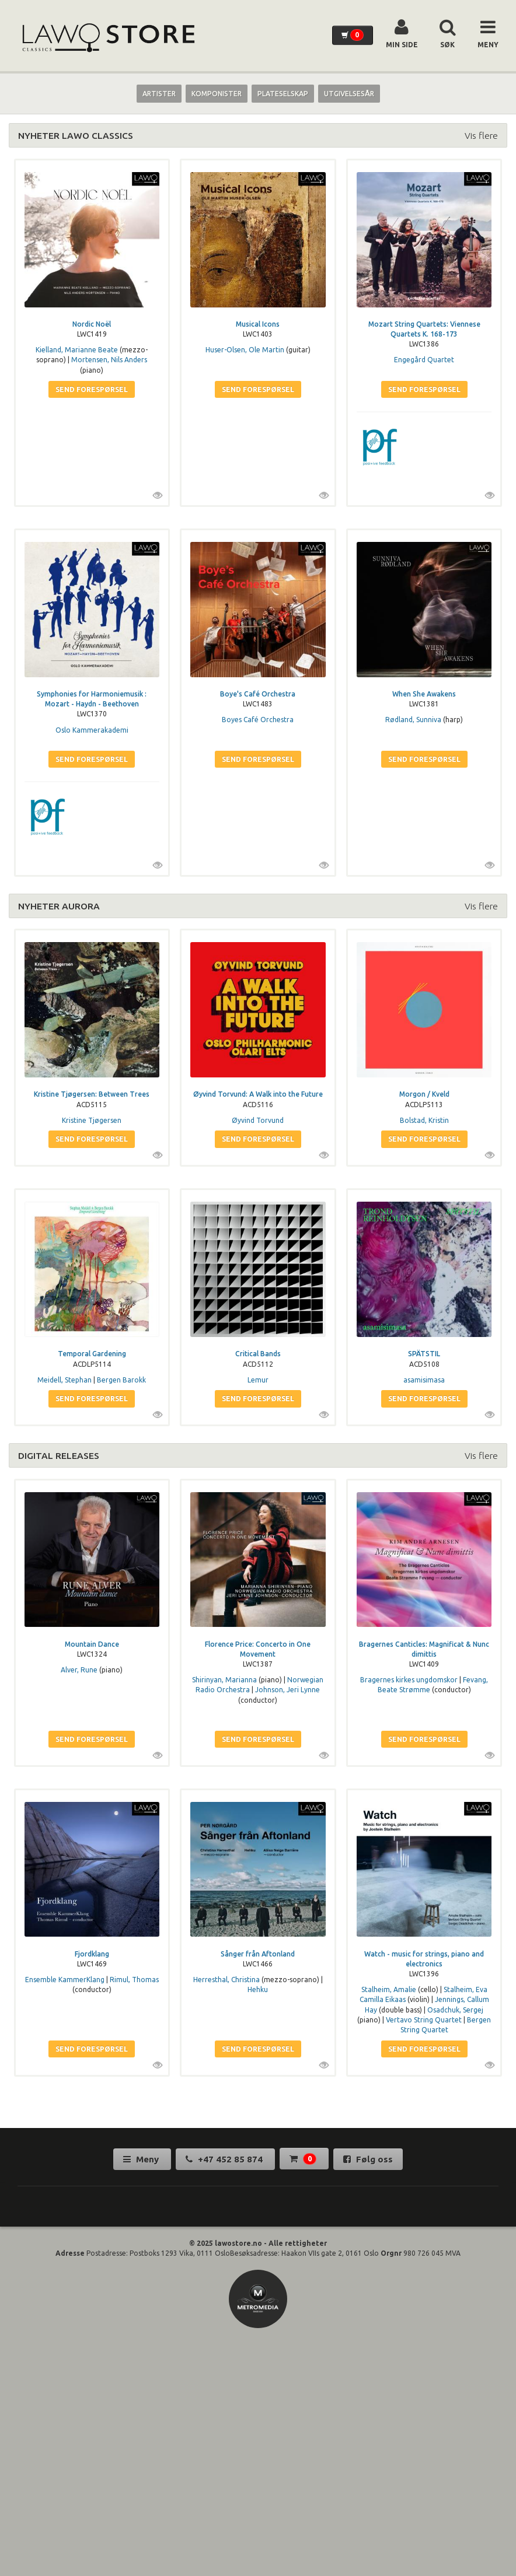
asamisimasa (424, 1380)
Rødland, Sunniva (413, 719)
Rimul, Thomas (134, 1979)
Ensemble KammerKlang (64, 1979)
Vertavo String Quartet (424, 2020)
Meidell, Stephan (64, 1380)
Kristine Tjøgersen (91, 1120)
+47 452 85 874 (225, 2159)
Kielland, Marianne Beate (77, 350)
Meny (142, 2159)
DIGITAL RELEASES (58, 1455)
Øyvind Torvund (258, 1120)
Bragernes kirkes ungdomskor (409, 1680)
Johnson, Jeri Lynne (287, 1689)
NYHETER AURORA (59, 906)
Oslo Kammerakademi (91, 730)
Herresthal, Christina (226, 1979)
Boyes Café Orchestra (258, 719)
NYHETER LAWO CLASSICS (75, 135)
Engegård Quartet (424, 359)
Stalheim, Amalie (388, 1989)
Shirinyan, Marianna (224, 1680)
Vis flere (481, 135)
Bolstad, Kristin (424, 1120)
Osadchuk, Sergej (455, 2010)
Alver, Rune (79, 1670)
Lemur (258, 1380)
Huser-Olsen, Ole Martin (244, 350)
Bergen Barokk (121, 1380)
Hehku (257, 1989)
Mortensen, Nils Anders (109, 359)
